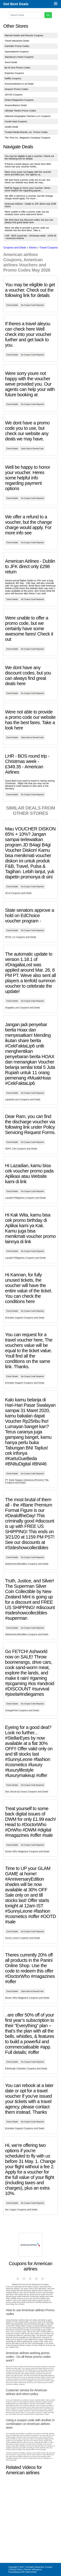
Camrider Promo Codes (17, 46)
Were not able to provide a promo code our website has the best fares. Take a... (27, 229)
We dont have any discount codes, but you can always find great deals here (29, 221)
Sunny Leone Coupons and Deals (22, 1938)
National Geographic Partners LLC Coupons (28, 116)
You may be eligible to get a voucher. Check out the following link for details (29, 157)
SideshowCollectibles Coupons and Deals (26, 1563)
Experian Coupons (14, 73)
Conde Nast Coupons (16, 121)
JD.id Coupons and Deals (18, 893)
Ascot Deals (11, 62)
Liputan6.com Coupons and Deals (22, 1099)
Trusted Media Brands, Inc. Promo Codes (26, 132)
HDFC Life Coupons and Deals (21, 1148)
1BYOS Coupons (14, 94)
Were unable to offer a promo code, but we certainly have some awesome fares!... (27, 213)
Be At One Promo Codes (17, 67)
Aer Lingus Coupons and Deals (21, 2209)
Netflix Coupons (13, 78)
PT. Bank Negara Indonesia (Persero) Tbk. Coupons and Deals (27, 1481)
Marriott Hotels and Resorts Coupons (24, 35)
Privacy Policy (15, 2569)
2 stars (24, 2278)
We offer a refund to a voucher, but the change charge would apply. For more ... (29, 197)
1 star (18, 2278)
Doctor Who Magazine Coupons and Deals (27, 1851)
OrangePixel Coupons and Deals (22, 1710)
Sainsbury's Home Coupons (19, 57)
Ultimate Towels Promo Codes (20, 110)
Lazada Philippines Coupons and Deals (25, 1197)
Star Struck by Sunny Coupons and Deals (26, 1791)
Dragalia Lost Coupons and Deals (22, 1007)
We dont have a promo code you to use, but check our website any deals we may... (27, 181)
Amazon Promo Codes (16, 89)
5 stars (43, 2278)
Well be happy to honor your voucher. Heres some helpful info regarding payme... (27, 189)
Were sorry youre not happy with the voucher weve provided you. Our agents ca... (28, 173)
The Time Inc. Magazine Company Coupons (27, 137)
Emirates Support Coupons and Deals (24, 1317)
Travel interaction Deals (17, 40)
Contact (48, 2567)
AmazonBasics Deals (16, 105)
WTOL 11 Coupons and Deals (20, 937)
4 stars (37, 2278)
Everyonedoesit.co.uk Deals (19, 83)
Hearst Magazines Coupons (19, 100)
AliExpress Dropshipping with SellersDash (25, 2570)
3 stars (30, 2278)
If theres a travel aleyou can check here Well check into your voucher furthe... (28, 165)
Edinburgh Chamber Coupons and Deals (26, 2068)
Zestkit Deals (11, 127)
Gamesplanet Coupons (17, 51)
